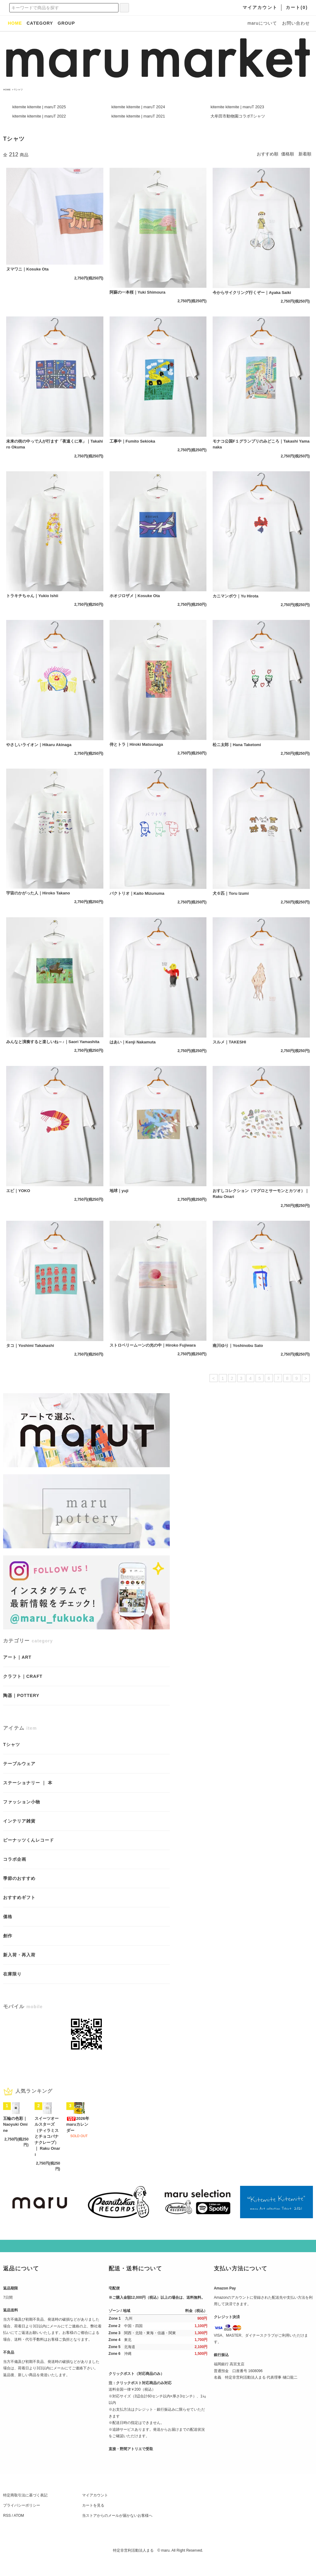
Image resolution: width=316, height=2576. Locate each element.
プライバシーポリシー (21, 2520)
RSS (7, 2531)
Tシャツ (18, 89)
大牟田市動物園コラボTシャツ (237, 116)
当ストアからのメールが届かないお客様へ (117, 2531)
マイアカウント (95, 2510)
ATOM (19, 2531)
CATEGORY (40, 23)
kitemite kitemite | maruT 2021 (138, 116)
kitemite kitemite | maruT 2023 (237, 107)
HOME (6, 89)
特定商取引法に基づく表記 (25, 2510)
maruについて (262, 23)
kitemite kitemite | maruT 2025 (39, 107)
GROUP (66, 23)
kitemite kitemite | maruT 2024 (138, 107)
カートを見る (93, 2520)
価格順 (287, 153)
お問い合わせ (296, 23)
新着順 (304, 153)
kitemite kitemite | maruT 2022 (39, 116)
